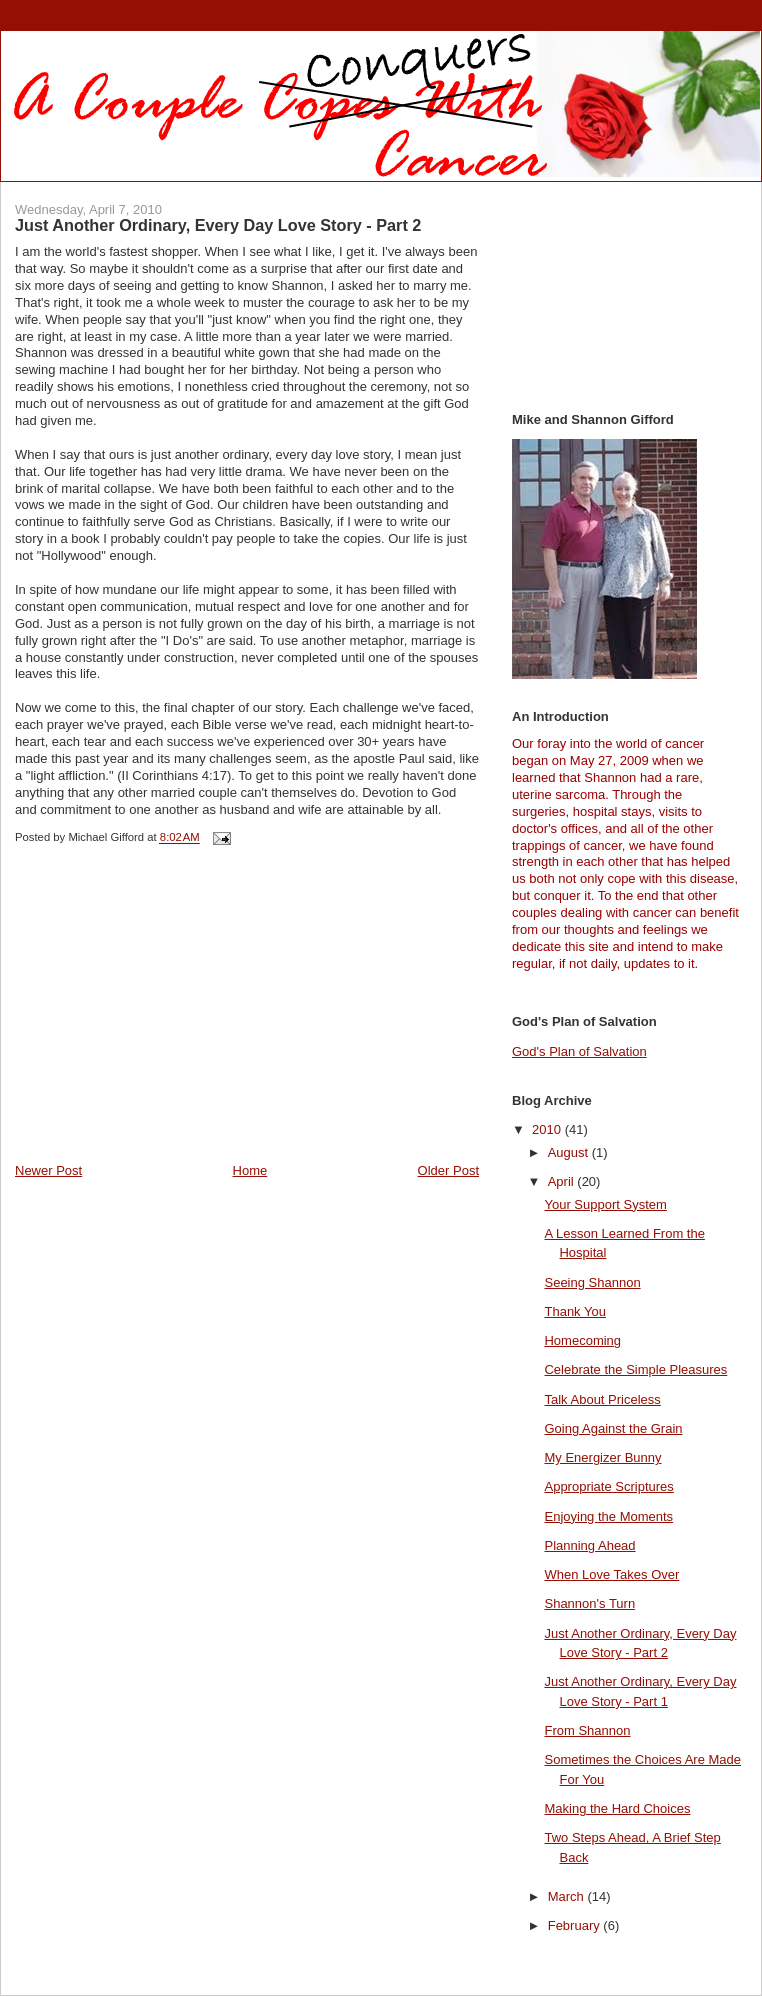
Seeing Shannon (592, 1282)
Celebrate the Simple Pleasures (635, 1369)
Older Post (448, 1170)
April (563, 1181)
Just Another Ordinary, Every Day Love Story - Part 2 (218, 225)
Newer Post (48, 1170)
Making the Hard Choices (617, 1808)
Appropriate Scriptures (608, 1486)
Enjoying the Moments (608, 1516)
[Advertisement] (165, 1022)
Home (250, 1170)
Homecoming (582, 1340)
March (568, 1896)
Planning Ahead (589, 1545)
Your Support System (605, 1204)
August (570, 1152)
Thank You (574, 1311)
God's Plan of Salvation (579, 1051)
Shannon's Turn (589, 1603)
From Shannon (587, 1730)
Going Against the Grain (613, 1428)
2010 (548, 1129)
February (576, 1925)
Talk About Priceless (602, 1399)
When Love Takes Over (611, 1574)
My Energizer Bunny (602, 1457)
